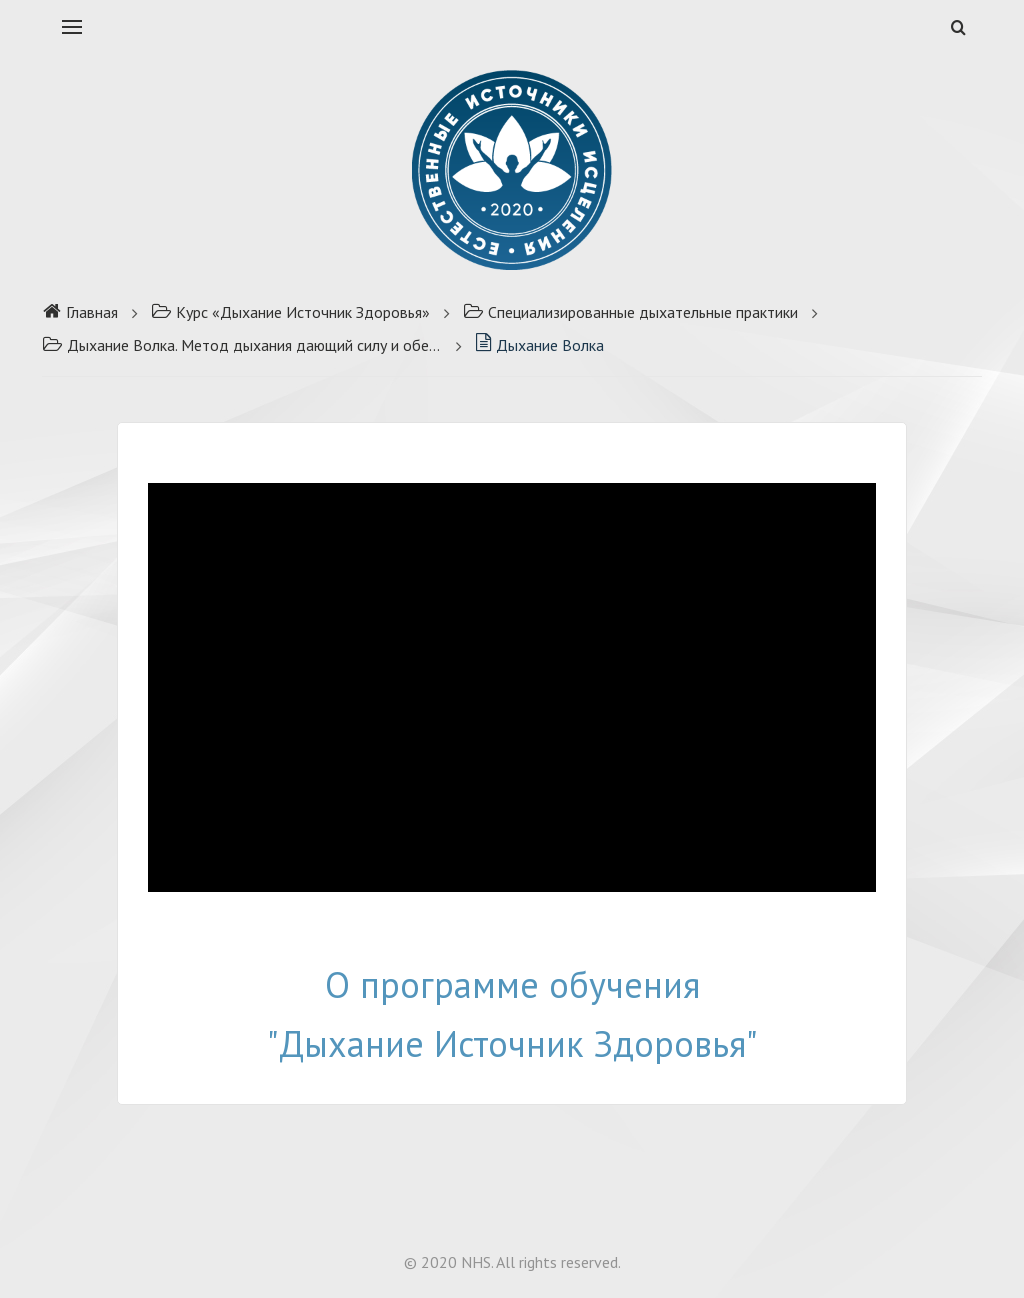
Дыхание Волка (539, 345)
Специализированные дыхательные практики (630, 312)
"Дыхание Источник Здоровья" (512, 1043)
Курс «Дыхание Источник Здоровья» (290, 312)
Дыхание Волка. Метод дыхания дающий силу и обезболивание (242, 345)
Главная (80, 312)
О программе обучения (512, 984)
